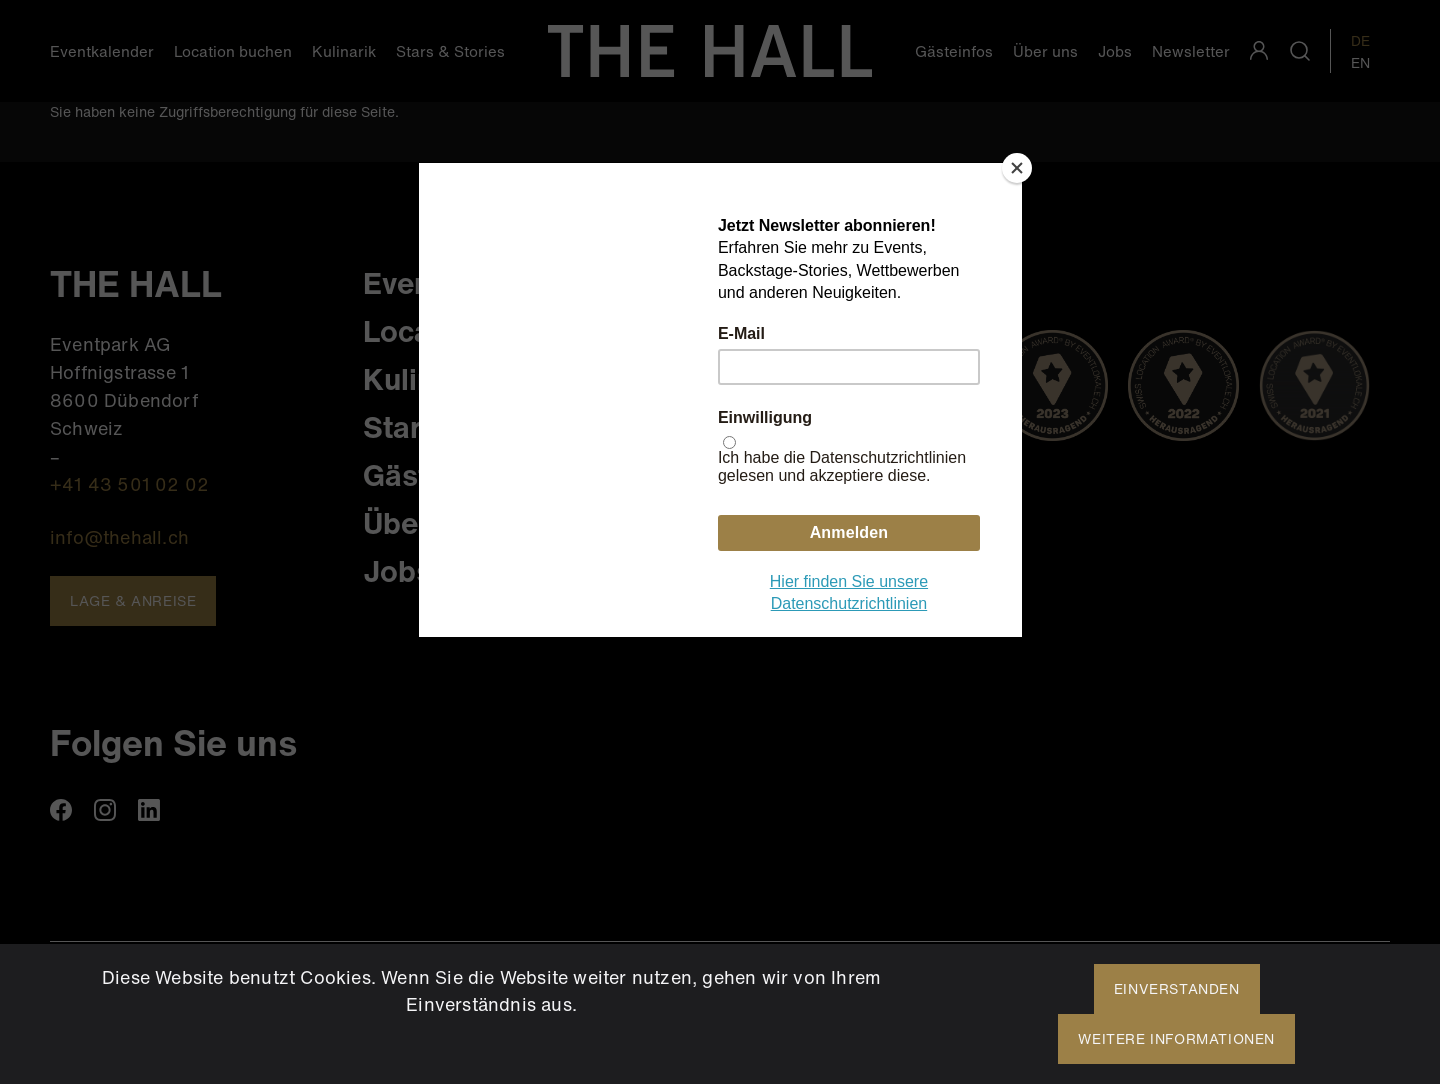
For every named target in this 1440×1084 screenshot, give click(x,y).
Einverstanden (1177, 988)
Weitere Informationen (1176, 1038)
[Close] (1017, 168)
